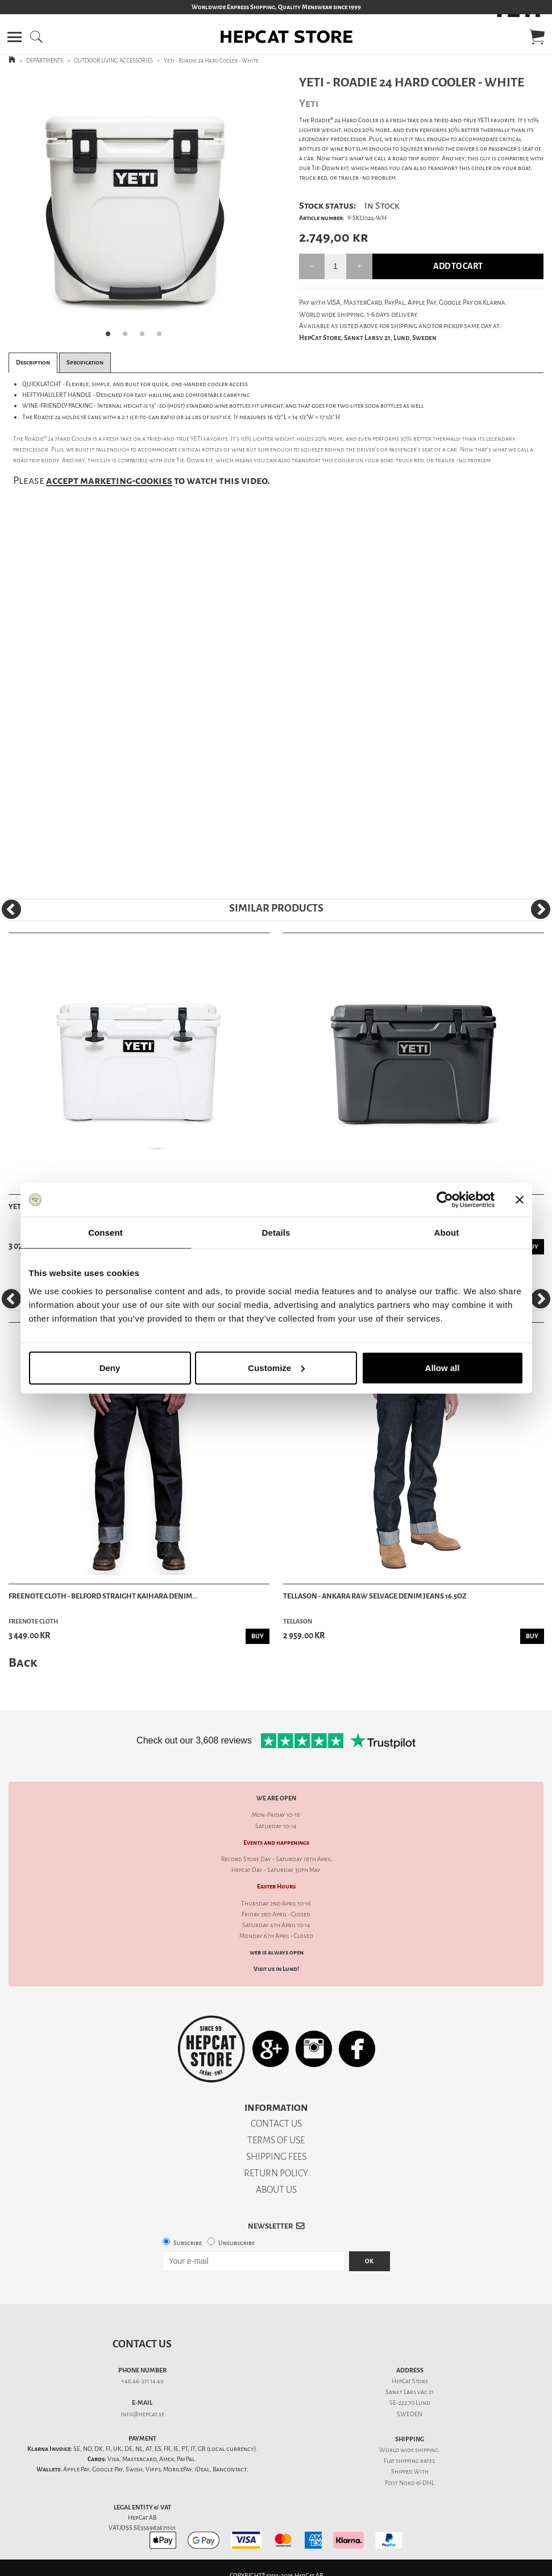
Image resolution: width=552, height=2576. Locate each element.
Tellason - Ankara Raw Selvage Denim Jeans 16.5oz (375, 1596)
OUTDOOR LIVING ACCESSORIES (113, 60)
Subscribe (187, 2243)
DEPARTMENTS (44, 60)
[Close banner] (520, 1200)
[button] (14, 37)
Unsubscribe (236, 2243)
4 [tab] (162, 337)
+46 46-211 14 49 (142, 2381)
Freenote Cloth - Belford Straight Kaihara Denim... (103, 1596)
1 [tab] (111, 337)
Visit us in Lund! (276, 1969)
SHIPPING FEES (276, 2157)
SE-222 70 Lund (409, 2403)
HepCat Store (410, 2381)
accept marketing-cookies (109, 480)
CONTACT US (276, 2124)
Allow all (442, 1367)
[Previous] (11, 909)
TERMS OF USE (276, 2140)
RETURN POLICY (276, 2173)
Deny (110, 1367)
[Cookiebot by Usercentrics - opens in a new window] (445, 1199)
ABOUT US (276, 2190)
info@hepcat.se (142, 2414)
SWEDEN (409, 2414)
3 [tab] (145, 337)
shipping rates (415, 2461)
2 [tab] (128, 337)
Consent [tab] (105, 1232)
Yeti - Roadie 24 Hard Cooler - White (211, 60)
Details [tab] (276, 1232)
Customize (276, 1367)
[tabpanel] (137, 210)
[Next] (540, 909)
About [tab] (446, 1232)
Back (23, 1662)
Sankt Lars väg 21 (409, 2392)
